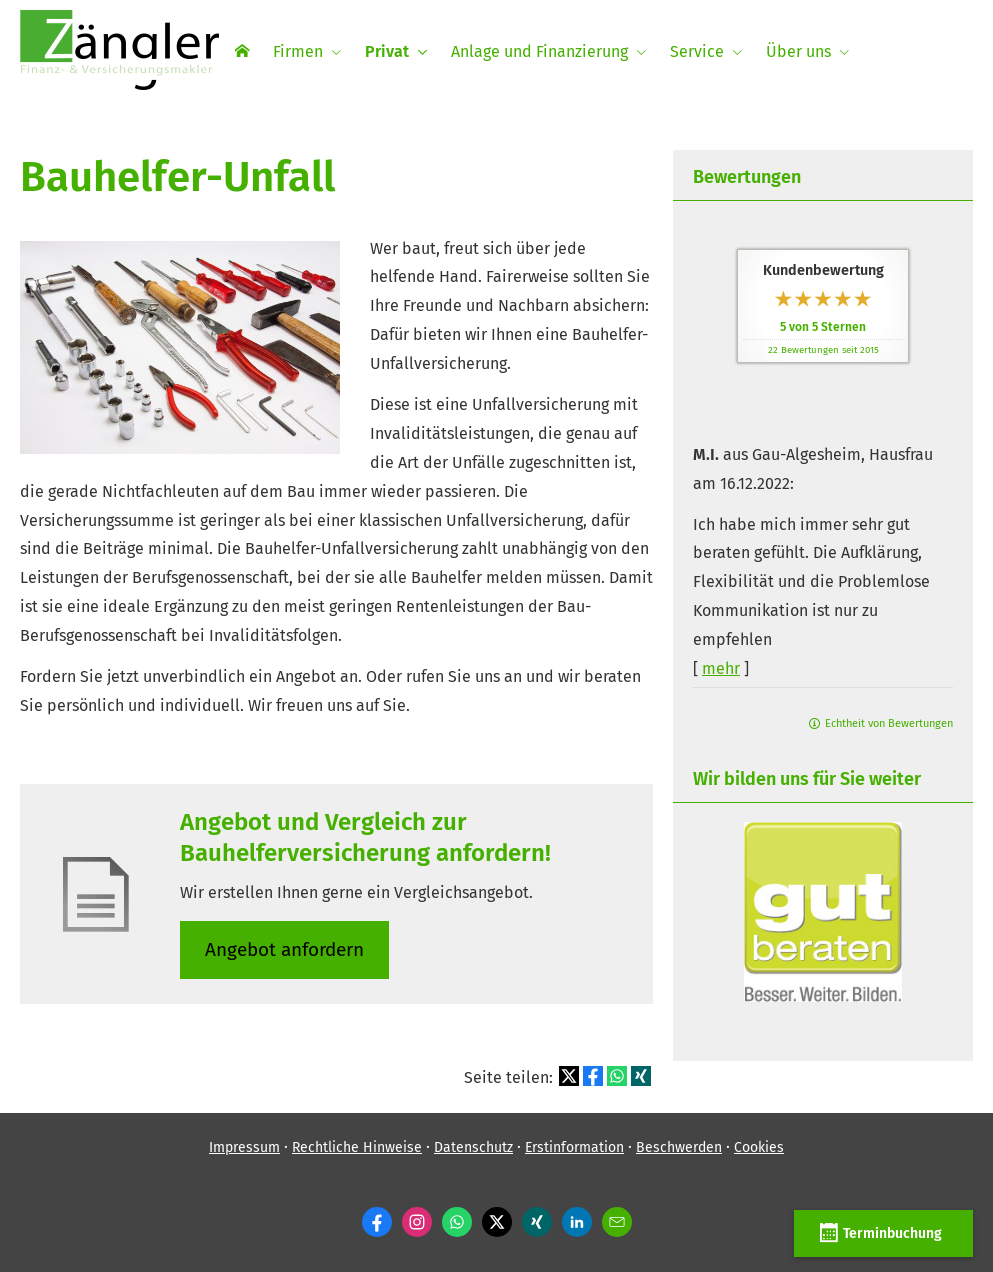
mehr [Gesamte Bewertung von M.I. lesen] (721, 668)
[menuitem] (242, 51)
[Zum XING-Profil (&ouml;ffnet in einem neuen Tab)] (537, 1222)
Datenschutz (473, 1147)
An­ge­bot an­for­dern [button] (284, 949)
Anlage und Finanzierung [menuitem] (539, 51)
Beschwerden (679, 1147)
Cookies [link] (759, 1147)
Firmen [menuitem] (298, 51)
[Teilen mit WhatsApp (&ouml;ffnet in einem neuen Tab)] (617, 1076)
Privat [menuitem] (387, 51)
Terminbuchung (883, 1233)
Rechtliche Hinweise (357, 1147)
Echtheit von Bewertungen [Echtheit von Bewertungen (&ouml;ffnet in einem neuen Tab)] (889, 723)
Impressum (244, 1147)
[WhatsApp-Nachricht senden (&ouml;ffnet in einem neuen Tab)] (457, 1222)
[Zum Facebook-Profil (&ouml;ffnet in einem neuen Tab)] (377, 1222)
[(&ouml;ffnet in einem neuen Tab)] (823, 996)
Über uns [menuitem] (798, 51)
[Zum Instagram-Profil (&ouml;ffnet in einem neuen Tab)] (417, 1222)
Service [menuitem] (697, 51)
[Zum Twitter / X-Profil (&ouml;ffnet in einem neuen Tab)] (497, 1222)
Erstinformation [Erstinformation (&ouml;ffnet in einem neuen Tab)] (574, 1147)
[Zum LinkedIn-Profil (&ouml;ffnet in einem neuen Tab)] (577, 1222)
